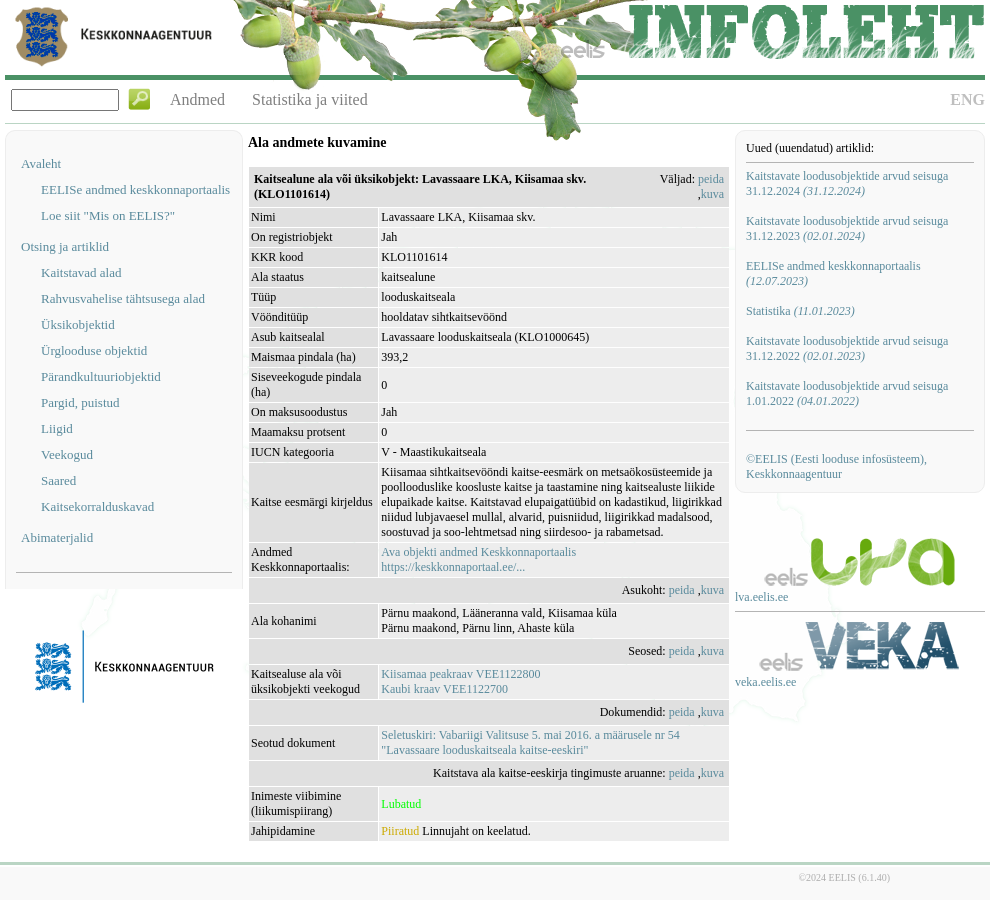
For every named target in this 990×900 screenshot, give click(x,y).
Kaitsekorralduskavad (97, 506)
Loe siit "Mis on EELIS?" (108, 215)
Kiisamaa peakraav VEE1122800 (460, 674)
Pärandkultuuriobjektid (101, 376)
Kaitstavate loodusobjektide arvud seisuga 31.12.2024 (847, 183)
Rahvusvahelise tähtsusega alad (123, 298)
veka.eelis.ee (765, 682)
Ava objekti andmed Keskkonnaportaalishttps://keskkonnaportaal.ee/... (478, 559)
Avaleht (41, 163)
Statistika (800, 311)
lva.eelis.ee (761, 597)
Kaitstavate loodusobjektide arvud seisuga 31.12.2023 (847, 228)
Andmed (197, 99)
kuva (712, 194)
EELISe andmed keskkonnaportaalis (135, 189)
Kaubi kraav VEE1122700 (444, 689)
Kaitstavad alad (81, 272)
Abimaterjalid (57, 537)
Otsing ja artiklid (65, 246)
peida (711, 179)
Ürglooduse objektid (94, 350)
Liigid (57, 428)
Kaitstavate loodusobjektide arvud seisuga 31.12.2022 (847, 348)
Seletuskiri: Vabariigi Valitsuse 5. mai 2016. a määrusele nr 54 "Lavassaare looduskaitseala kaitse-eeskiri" (530, 742)
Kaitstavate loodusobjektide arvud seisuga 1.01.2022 (847, 393)
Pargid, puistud (80, 402)
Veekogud (67, 454)
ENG (967, 99)
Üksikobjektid (78, 324)
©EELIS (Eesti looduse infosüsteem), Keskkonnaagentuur (836, 466)
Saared (58, 480)
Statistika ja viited (310, 99)
